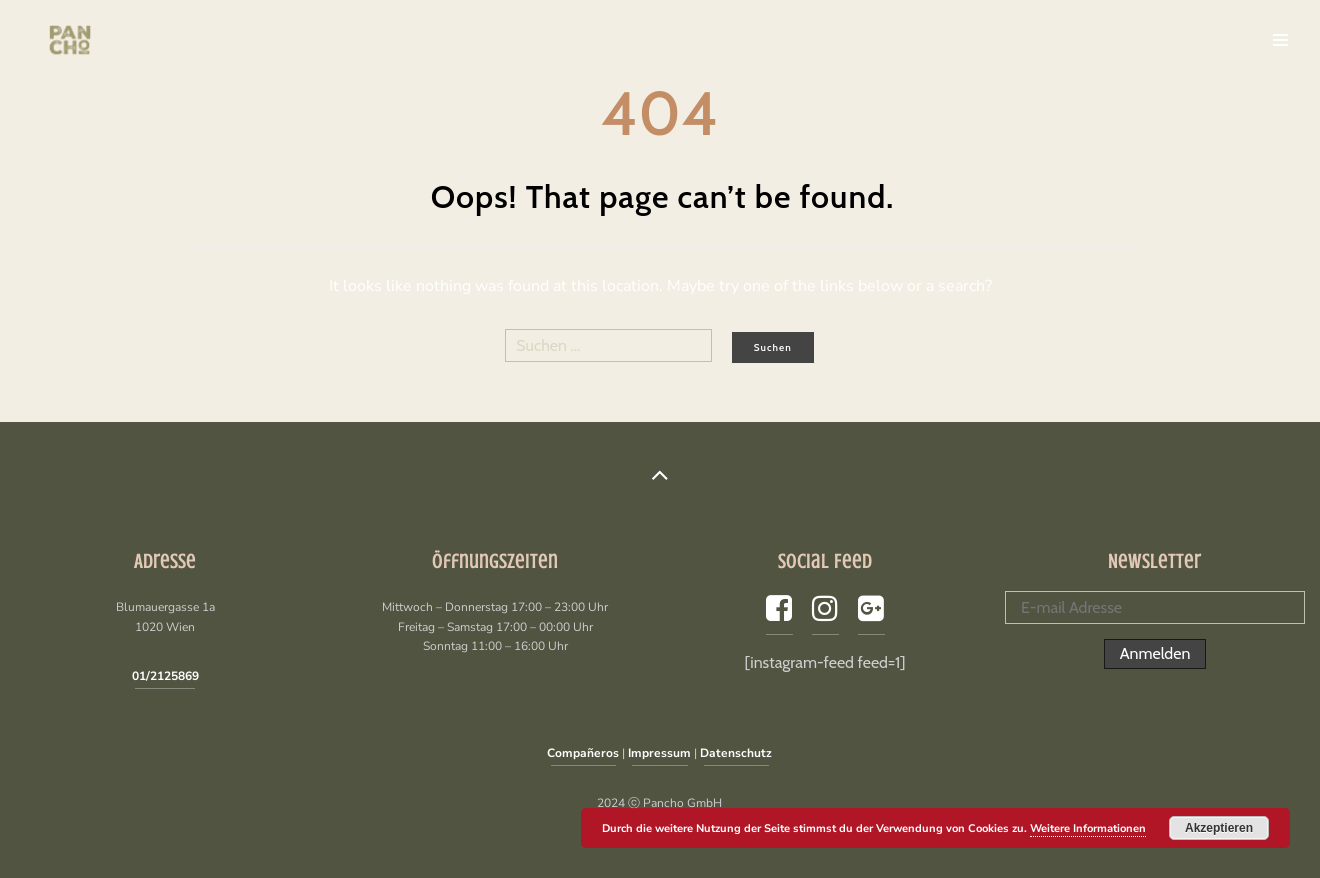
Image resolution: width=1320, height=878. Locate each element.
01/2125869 (165, 676)
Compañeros (583, 753)
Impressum (659, 753)
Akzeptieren (1219, 828)
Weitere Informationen (1088, 828)
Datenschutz (736, 753)
